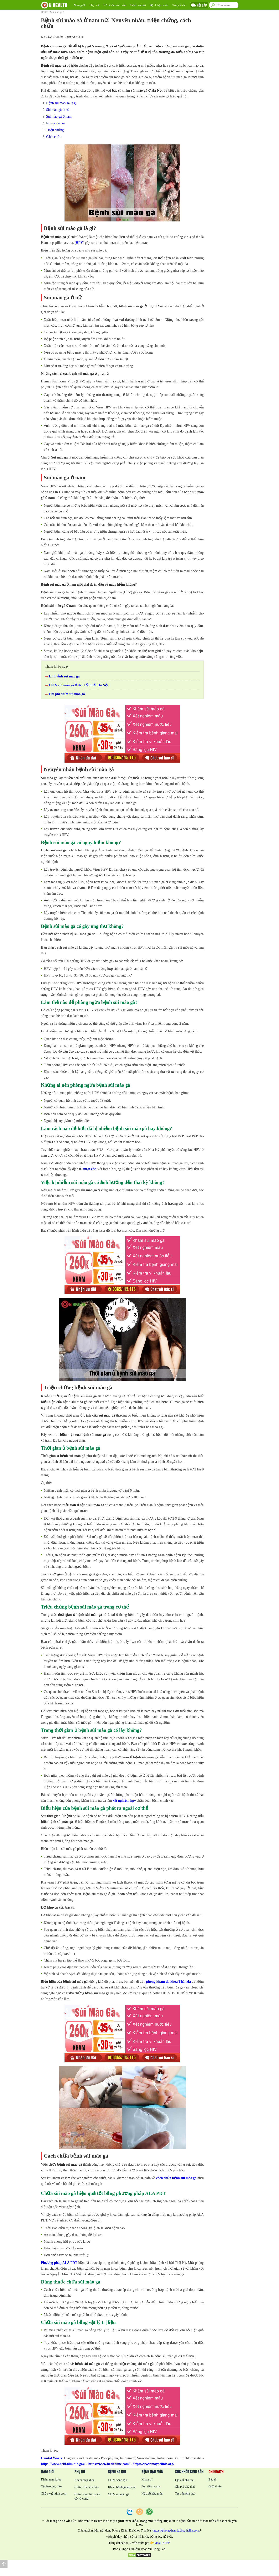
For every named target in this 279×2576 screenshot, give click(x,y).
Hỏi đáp (202, 5)
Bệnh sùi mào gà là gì (61, 103)
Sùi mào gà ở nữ (58, 110)
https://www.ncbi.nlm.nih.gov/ (63, 2464)
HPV (79, 243)
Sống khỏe (179, 5)
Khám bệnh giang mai (122, 2487)
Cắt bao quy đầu (51, 2486)
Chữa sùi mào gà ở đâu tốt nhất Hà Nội (78, 685)
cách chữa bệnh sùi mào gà (176, 2178)
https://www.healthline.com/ (109, 2464)
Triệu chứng (55, 130)
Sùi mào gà (56, 12)
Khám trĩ (147, 2479)
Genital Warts (51, 2458)
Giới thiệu (215, 2486)
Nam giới (80, 5)
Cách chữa (53, 137)
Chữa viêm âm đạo (87, 2487)
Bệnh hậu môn (159, 5)
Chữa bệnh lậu (117, 2480)
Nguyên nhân (55, 123)
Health (44, 12)
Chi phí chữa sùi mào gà (67, 694)
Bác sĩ (212, 2479)
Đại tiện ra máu (151, 2486)
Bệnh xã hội (138, 5)
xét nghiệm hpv (124, 1800)
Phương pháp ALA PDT (59, 2263)
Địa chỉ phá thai (184, 2480)
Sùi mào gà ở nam (59, 116)
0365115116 (161, 2542)
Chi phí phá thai (185, 2486)
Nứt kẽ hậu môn (152, 2493)
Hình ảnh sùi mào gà (64, 676)
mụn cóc (89, 1169)
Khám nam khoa (51, 2479)
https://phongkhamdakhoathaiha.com (176, 2530)
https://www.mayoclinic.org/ (153, 2464)
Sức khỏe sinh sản (114, 5)
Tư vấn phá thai (185, 2493)
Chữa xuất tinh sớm (53, 2493)
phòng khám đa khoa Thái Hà (168, 1981)
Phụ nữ (94, 5)
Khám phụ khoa (85, 2480)
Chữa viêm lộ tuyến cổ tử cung (87, 2496)
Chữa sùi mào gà (118, 2494)
